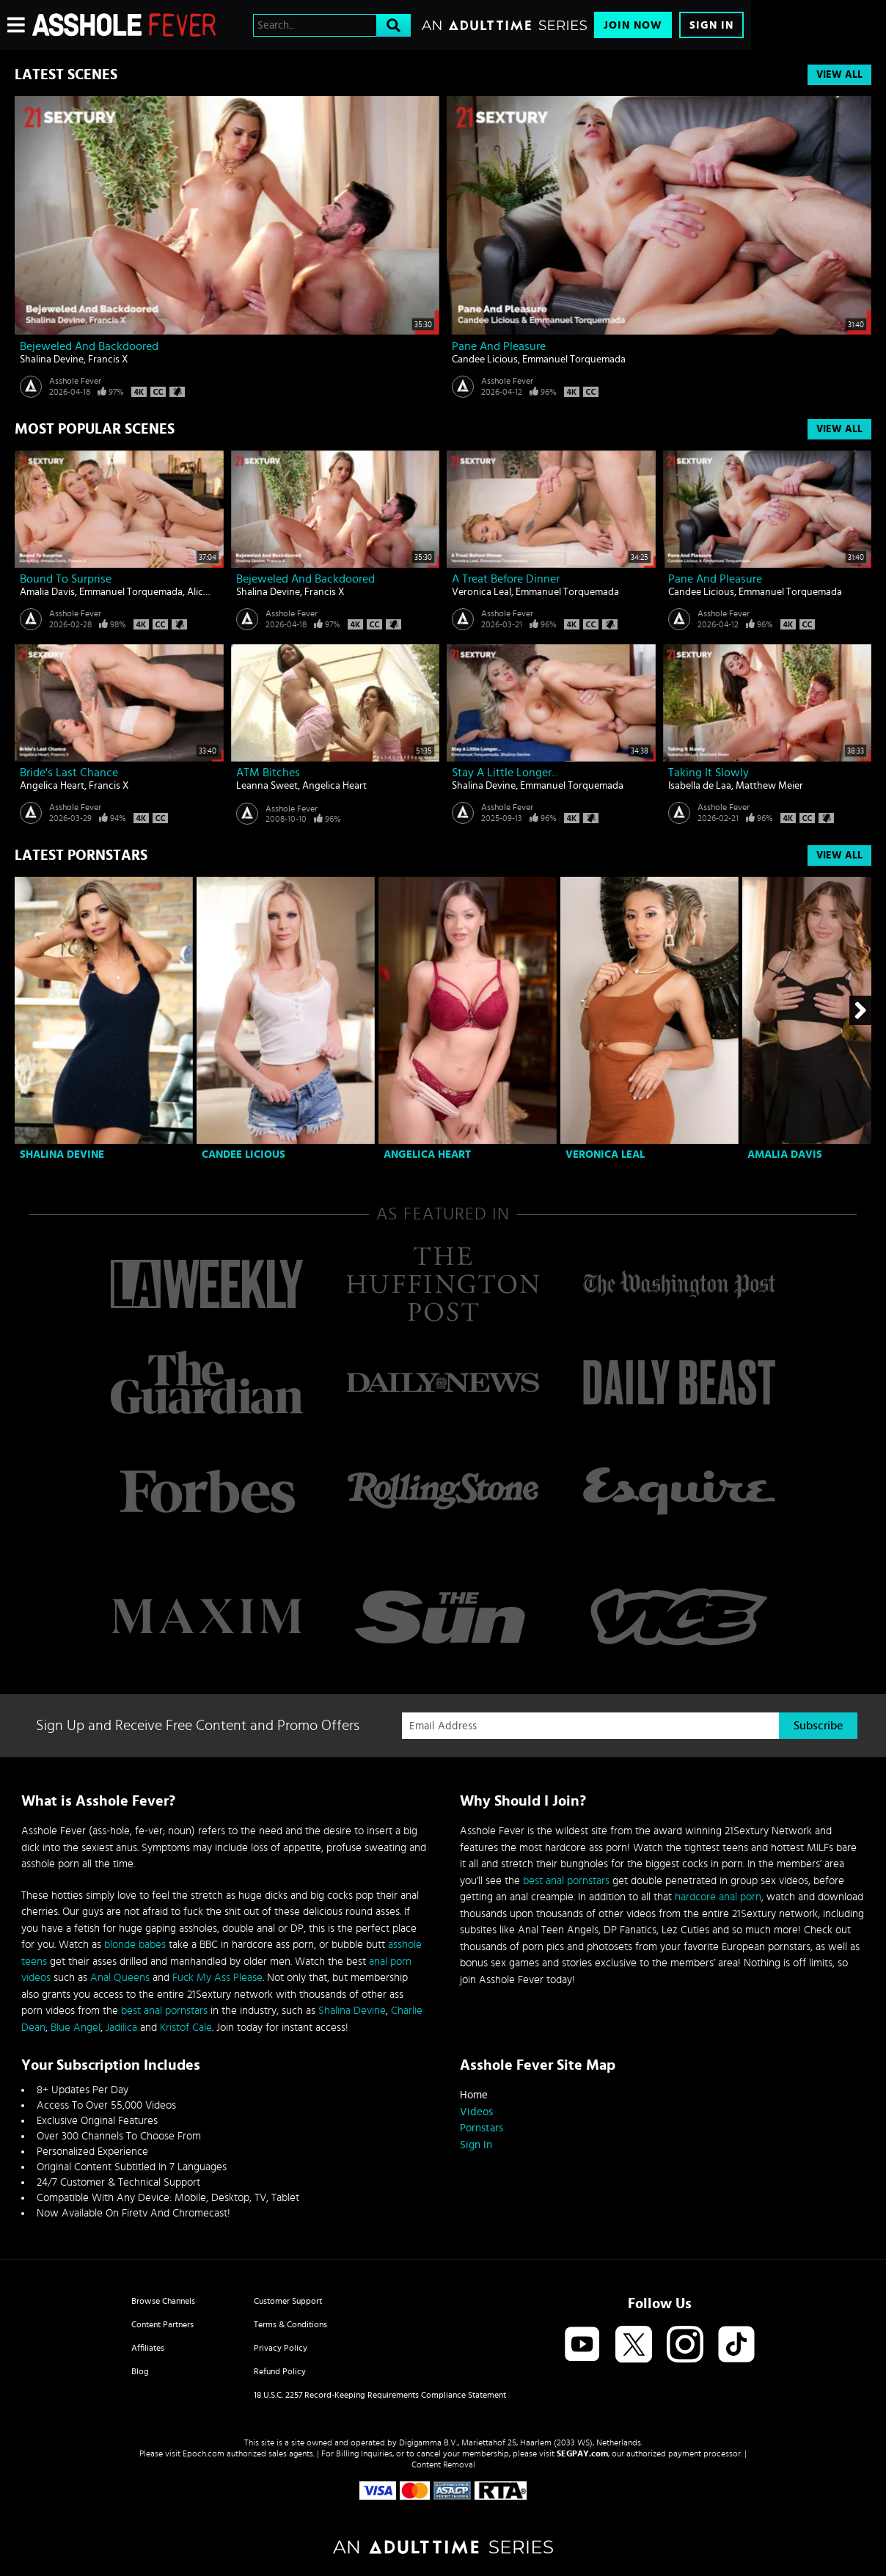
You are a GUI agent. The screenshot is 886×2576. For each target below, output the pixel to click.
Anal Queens (120, 1977)
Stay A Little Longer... (505, 772)
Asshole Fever (75, 380)
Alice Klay (208, 592)
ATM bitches (268, 772)
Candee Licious (485, 359)
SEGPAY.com (582, 2453)
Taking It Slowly (708, 772)
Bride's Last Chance (69, 772)
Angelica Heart (52, 786)
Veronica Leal (481, 592)
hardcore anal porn (718, 1896)
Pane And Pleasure (499, 346)
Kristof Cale (186, 2027)
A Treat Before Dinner (506, 579)
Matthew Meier (769, 786)
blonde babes (135, 1944)
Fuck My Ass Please (217, 1977)
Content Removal (443, 2464)
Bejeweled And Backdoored (89, 346)
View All (839, 75)
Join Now (633, 25)
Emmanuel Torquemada (574, 359)
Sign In (711, 25)
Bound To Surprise (65, 579)
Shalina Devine (52, 359)
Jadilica (121, 2027)
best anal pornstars (164, 2010)
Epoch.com (203, 2453)
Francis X (108, 359)
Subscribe (818, 1726)
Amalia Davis (47, 592)
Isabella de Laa (699, 786)
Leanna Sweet (267, 786)
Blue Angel (75, 2027)
